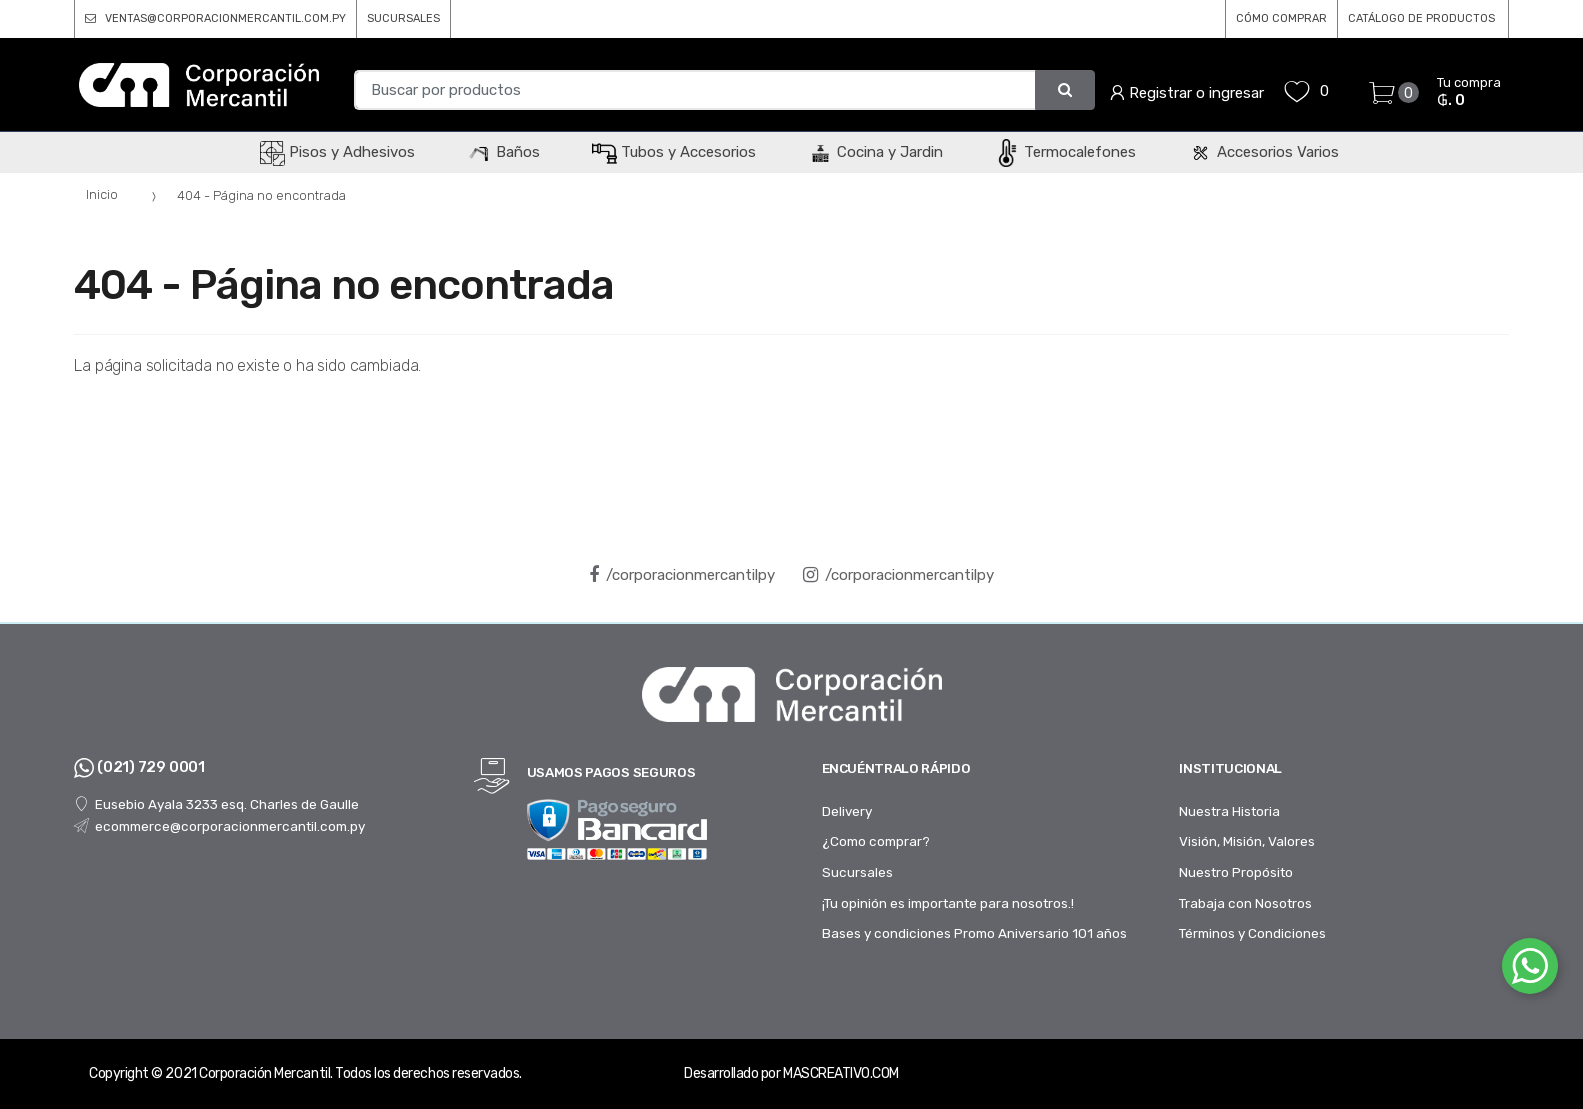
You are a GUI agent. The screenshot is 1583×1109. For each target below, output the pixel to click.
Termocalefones (1065, 152)
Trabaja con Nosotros (1245, 903)
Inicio (102, 194)
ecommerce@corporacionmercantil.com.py (219, 826)
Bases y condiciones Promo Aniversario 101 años (974, 933)
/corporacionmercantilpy (682, 575)
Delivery (847, 811)
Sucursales (857, 872)
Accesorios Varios (1263, 152)
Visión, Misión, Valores (1247, 841)
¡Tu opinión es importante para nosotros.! (948, 903)
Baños (503, 152)
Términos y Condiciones (1252, 933)
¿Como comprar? (876, 841)
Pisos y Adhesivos (337, 152)
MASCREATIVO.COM (841, 1073)
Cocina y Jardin (875, 152)
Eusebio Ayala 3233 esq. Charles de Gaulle (216, 804)
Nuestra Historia (1229, 811)
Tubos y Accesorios (674, 152)
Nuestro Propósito (1236, 872)
